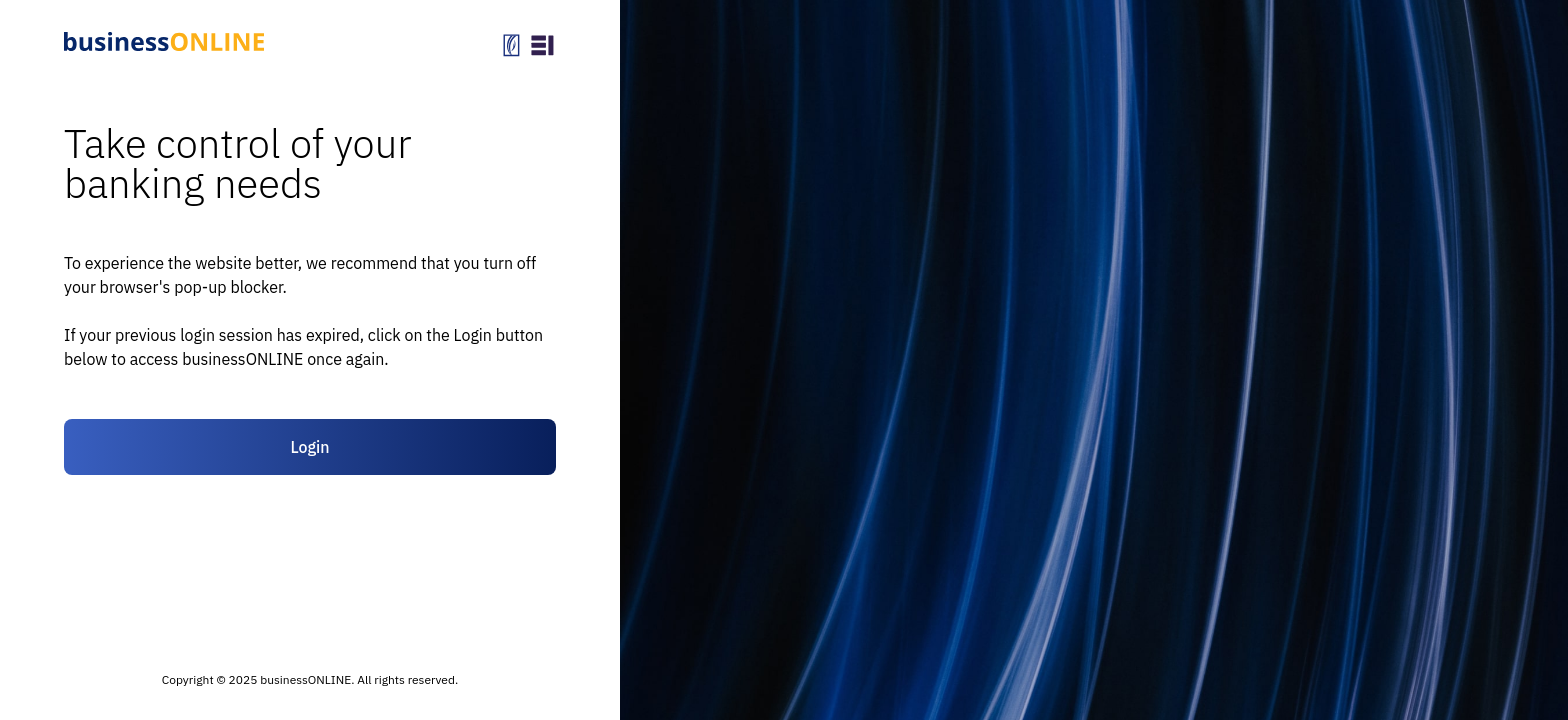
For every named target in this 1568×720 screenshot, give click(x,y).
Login (309, 447)
